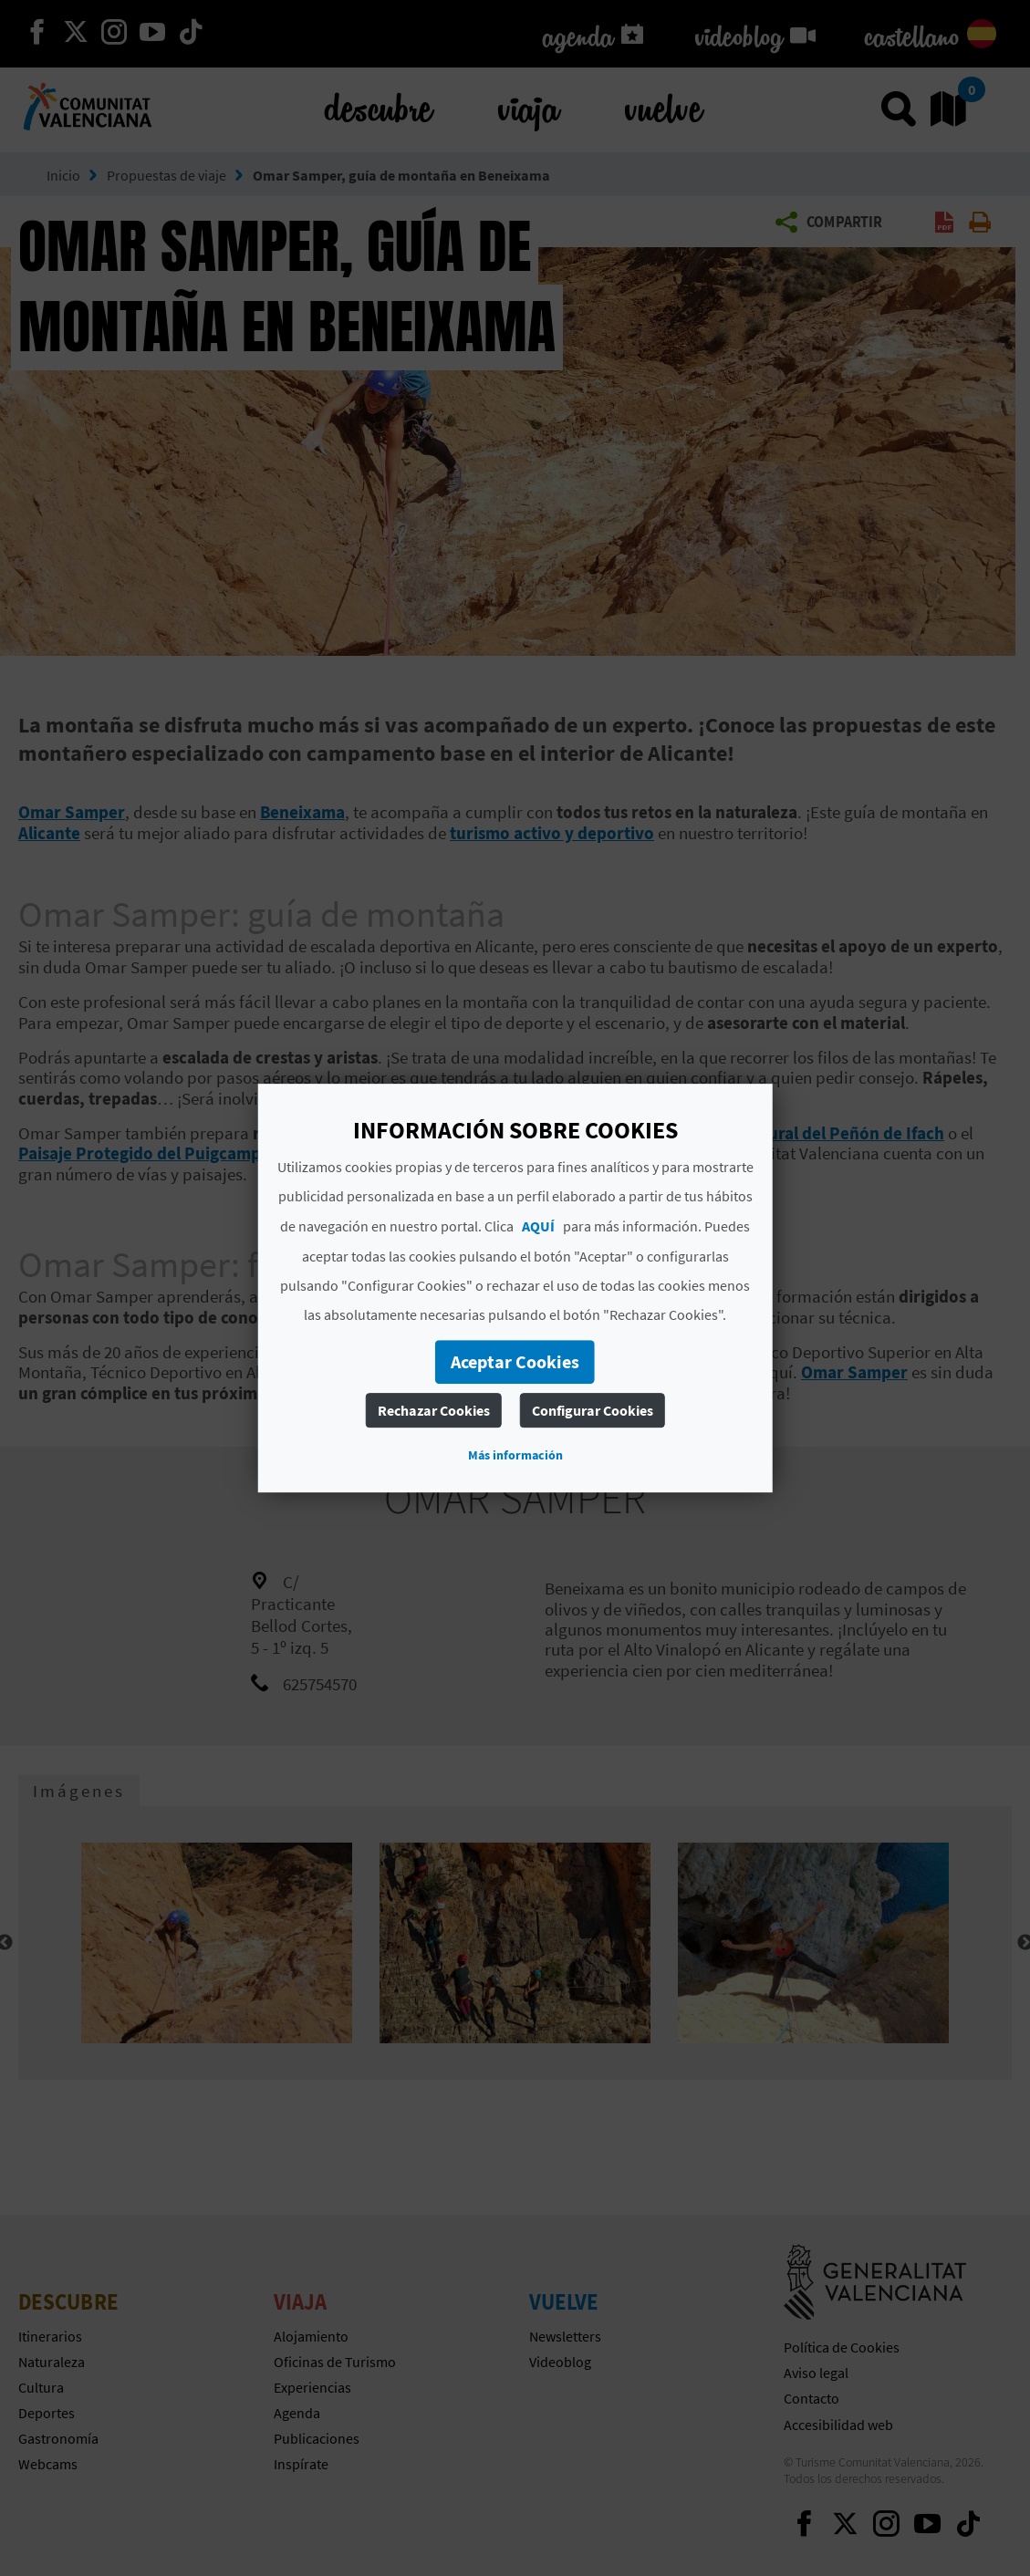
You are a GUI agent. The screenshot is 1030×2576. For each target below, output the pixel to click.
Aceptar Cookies (515, 1361)
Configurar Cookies (592, 1410)
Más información (515, 1455)
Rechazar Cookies (434, 1410)
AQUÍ (538, 1226)
